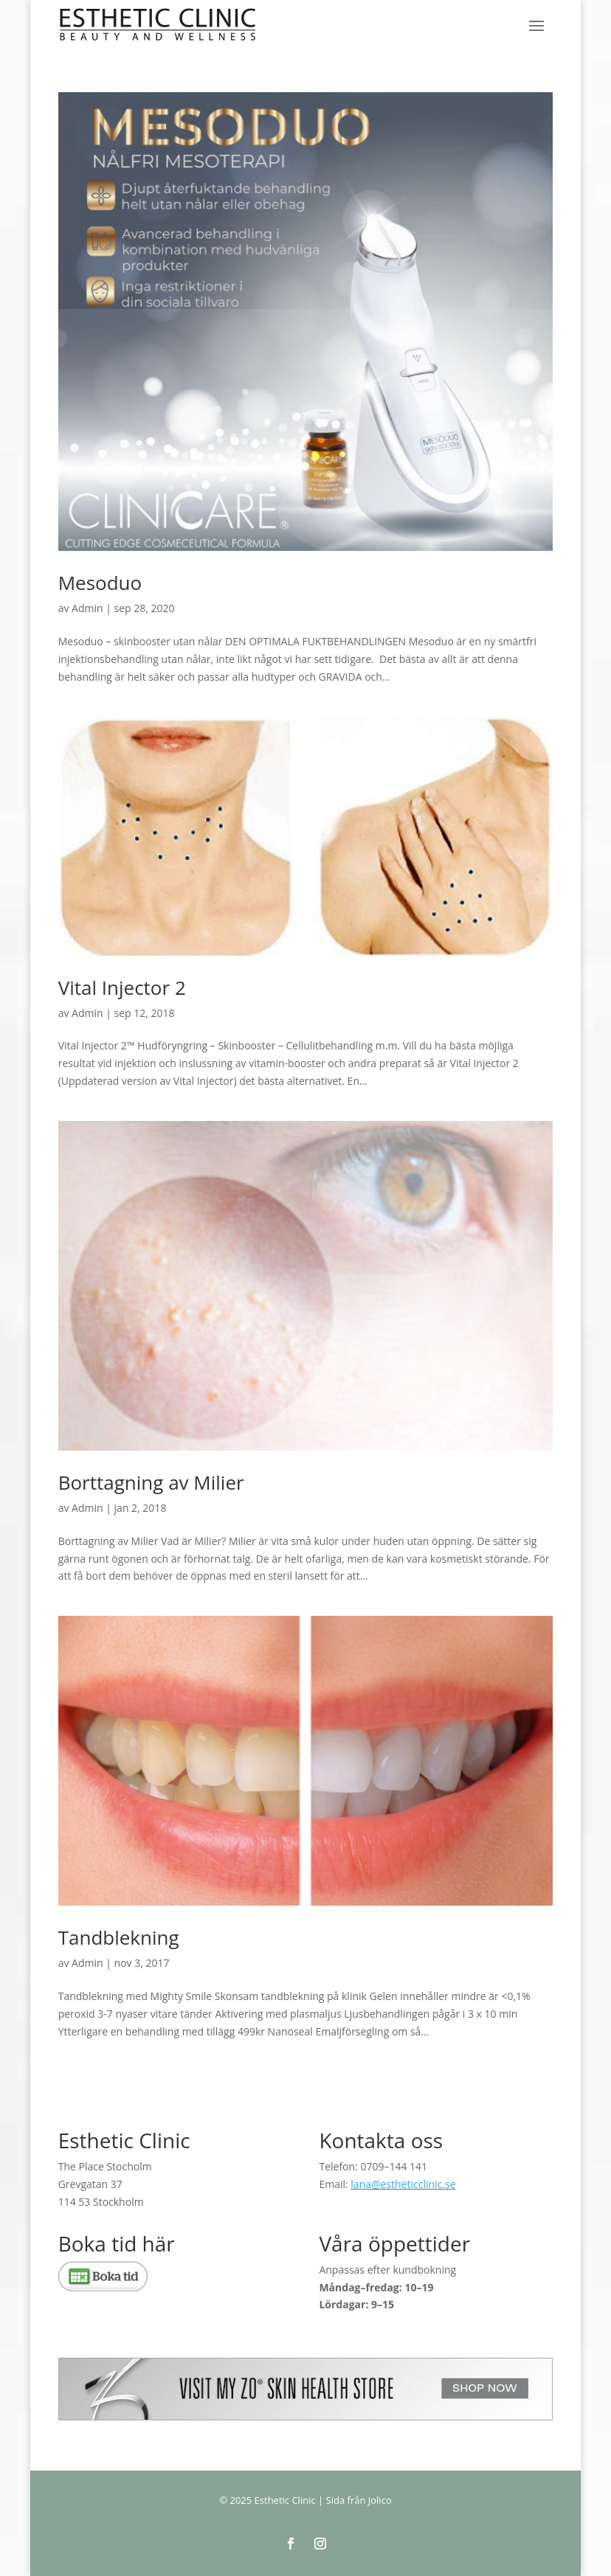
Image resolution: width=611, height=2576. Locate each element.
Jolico (380, 2500)
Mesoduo (100, 582)
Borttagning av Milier (151, 1482)
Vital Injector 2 (122, 987)
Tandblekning (118, 1937)
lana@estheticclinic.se (403, 2184)
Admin (87, 608)
